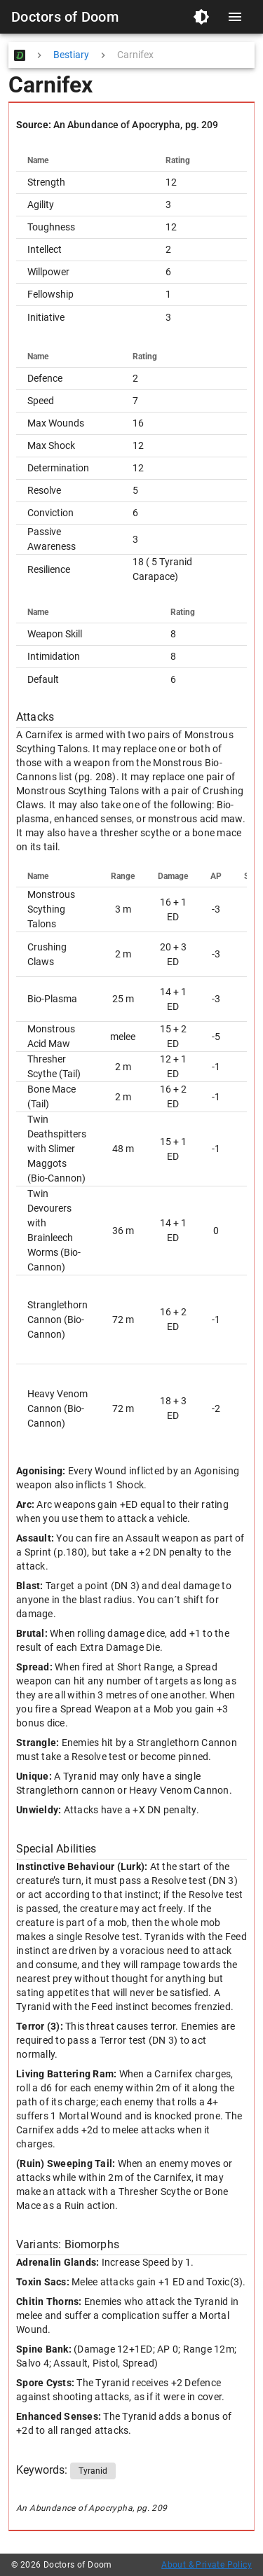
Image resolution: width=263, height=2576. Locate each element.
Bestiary (71, 54)
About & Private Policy (206, 2565)
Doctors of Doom (65, 16)
